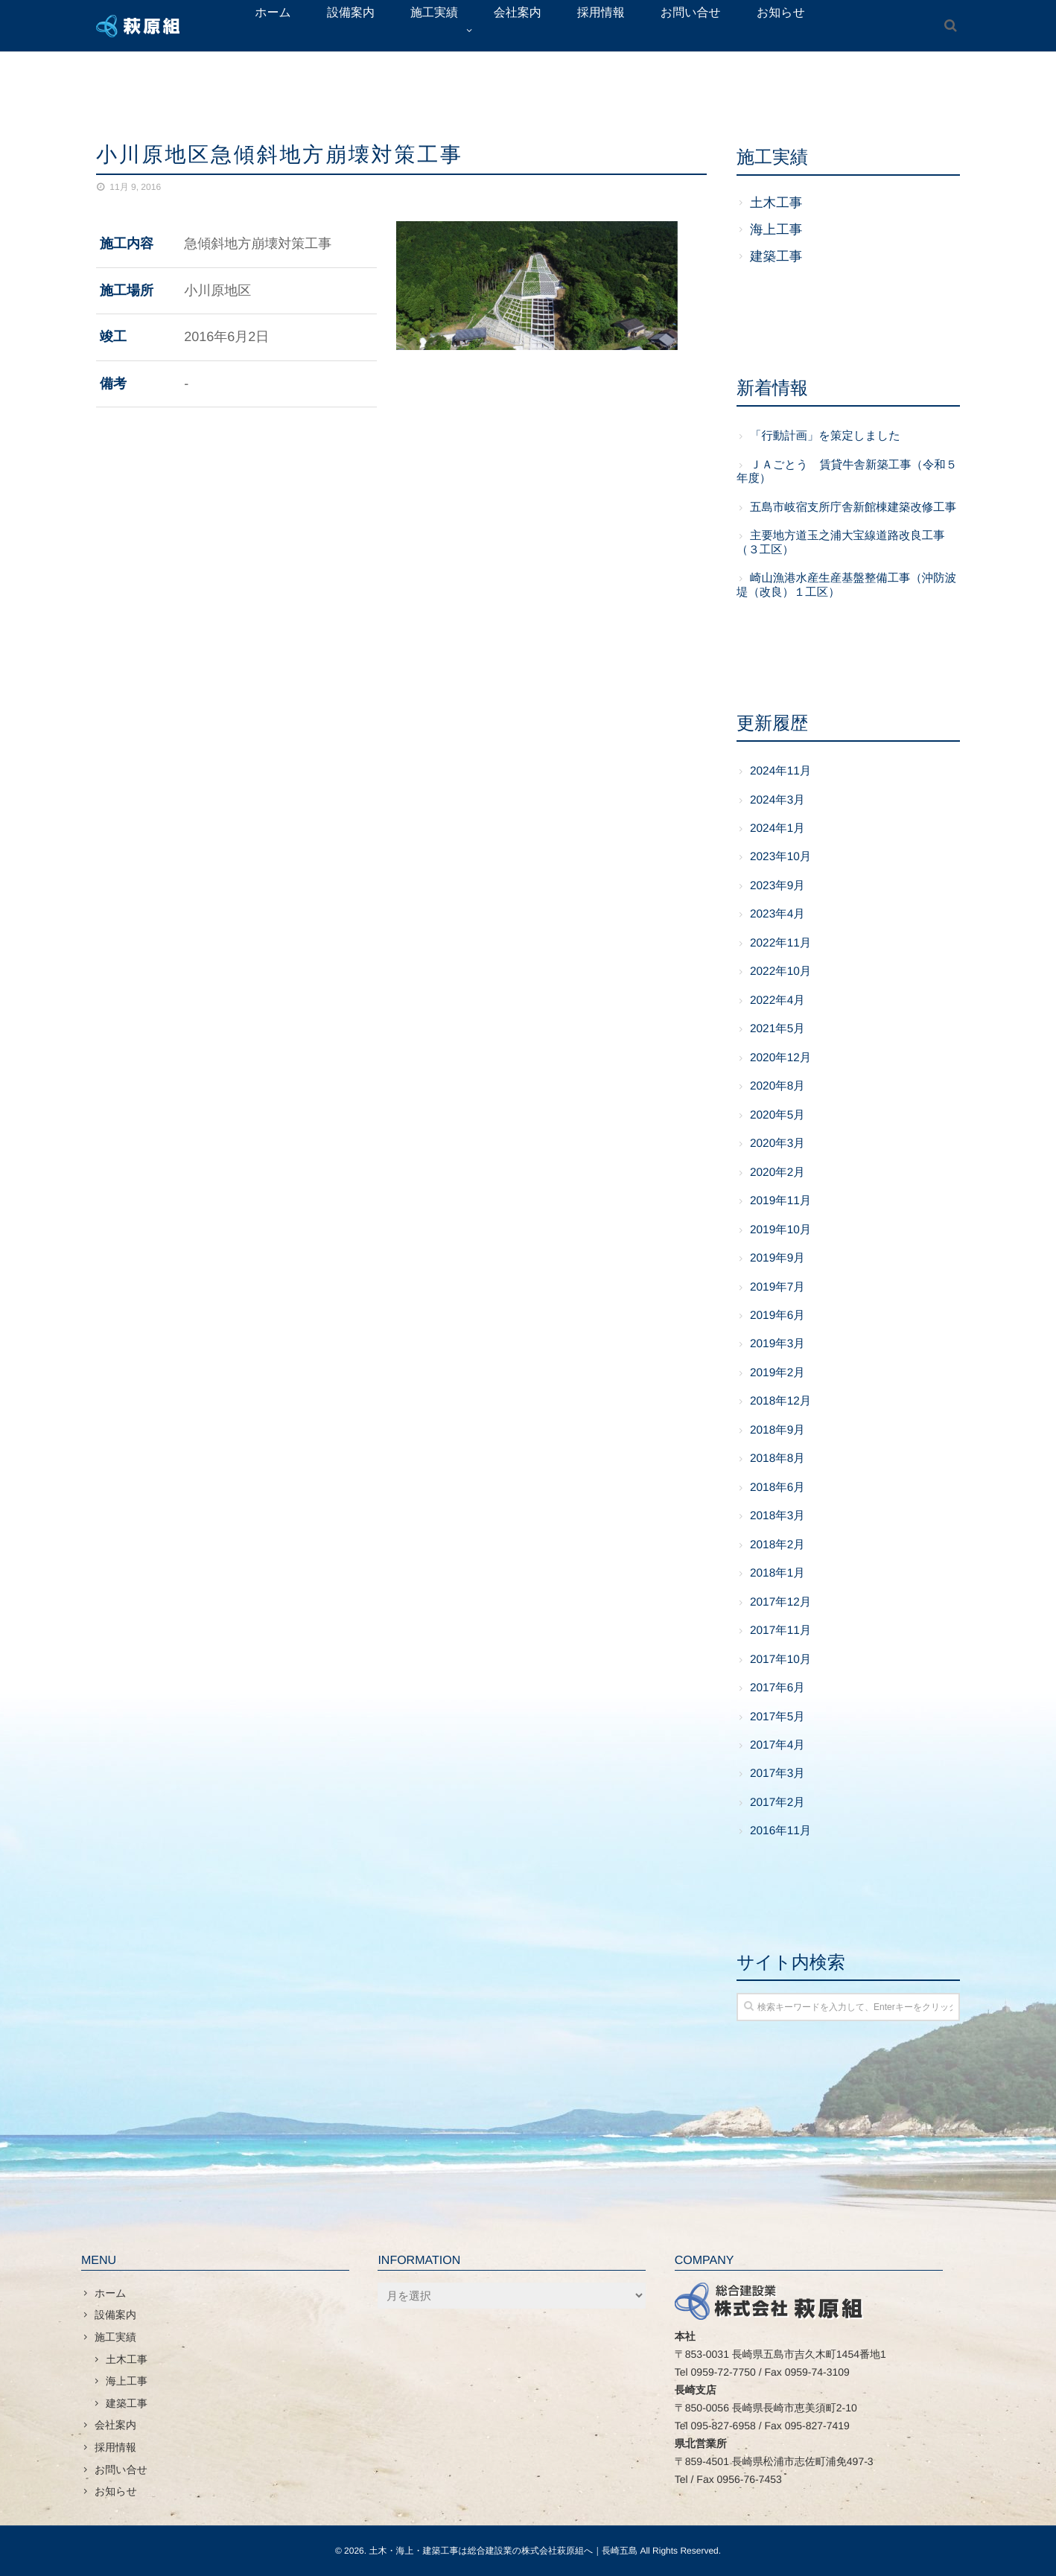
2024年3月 (777, 800)
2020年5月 (777, 1115)
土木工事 (776, 202)
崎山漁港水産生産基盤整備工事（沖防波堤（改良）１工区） (846, 585)
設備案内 (115, 2315)
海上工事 (776, 229)
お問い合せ (121, 2469)
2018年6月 (777, 1487)
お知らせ (116, 2491)
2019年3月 (777, 1344)
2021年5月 (777, 1029)
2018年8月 (777, 1458)
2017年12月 (780, 1602)
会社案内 (115, 2425)
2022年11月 (780, 943)
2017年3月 (777, 1773)
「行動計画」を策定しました (825, 436)
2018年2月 (777, 1545)
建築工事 (776, 256)
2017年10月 (780, 1659)
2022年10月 (780, 971)
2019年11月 (780, 1201)
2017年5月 (777, 1717)
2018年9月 (777, 1430)
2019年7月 (777, 1287)
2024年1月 (777, 828)
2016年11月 (780, 1831)
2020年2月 (777, 1172)
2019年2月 (777, 1373)
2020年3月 (777, 1143)
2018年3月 (777, 1516)
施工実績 (115, 2337)
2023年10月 (780, 856)
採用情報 (115, 2447)
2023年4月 (777, 914)
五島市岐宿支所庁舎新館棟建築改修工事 (853, 507)
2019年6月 (777, 1315)
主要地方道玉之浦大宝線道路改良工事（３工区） (841, 542)
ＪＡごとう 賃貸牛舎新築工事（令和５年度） (847, 472)
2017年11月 (780, 1630)
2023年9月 (777, 886)
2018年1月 (777, 1573)
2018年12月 (780, 1401)
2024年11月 (780, 771)
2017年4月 (777, 1745)
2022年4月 (777, 1000)
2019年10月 (780, 1230)
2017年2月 (777, 1802)
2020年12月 (780, 1058)
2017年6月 (777, 1688)
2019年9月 (777, 1258)
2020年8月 (777, 1086)
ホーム (111, 2293)
